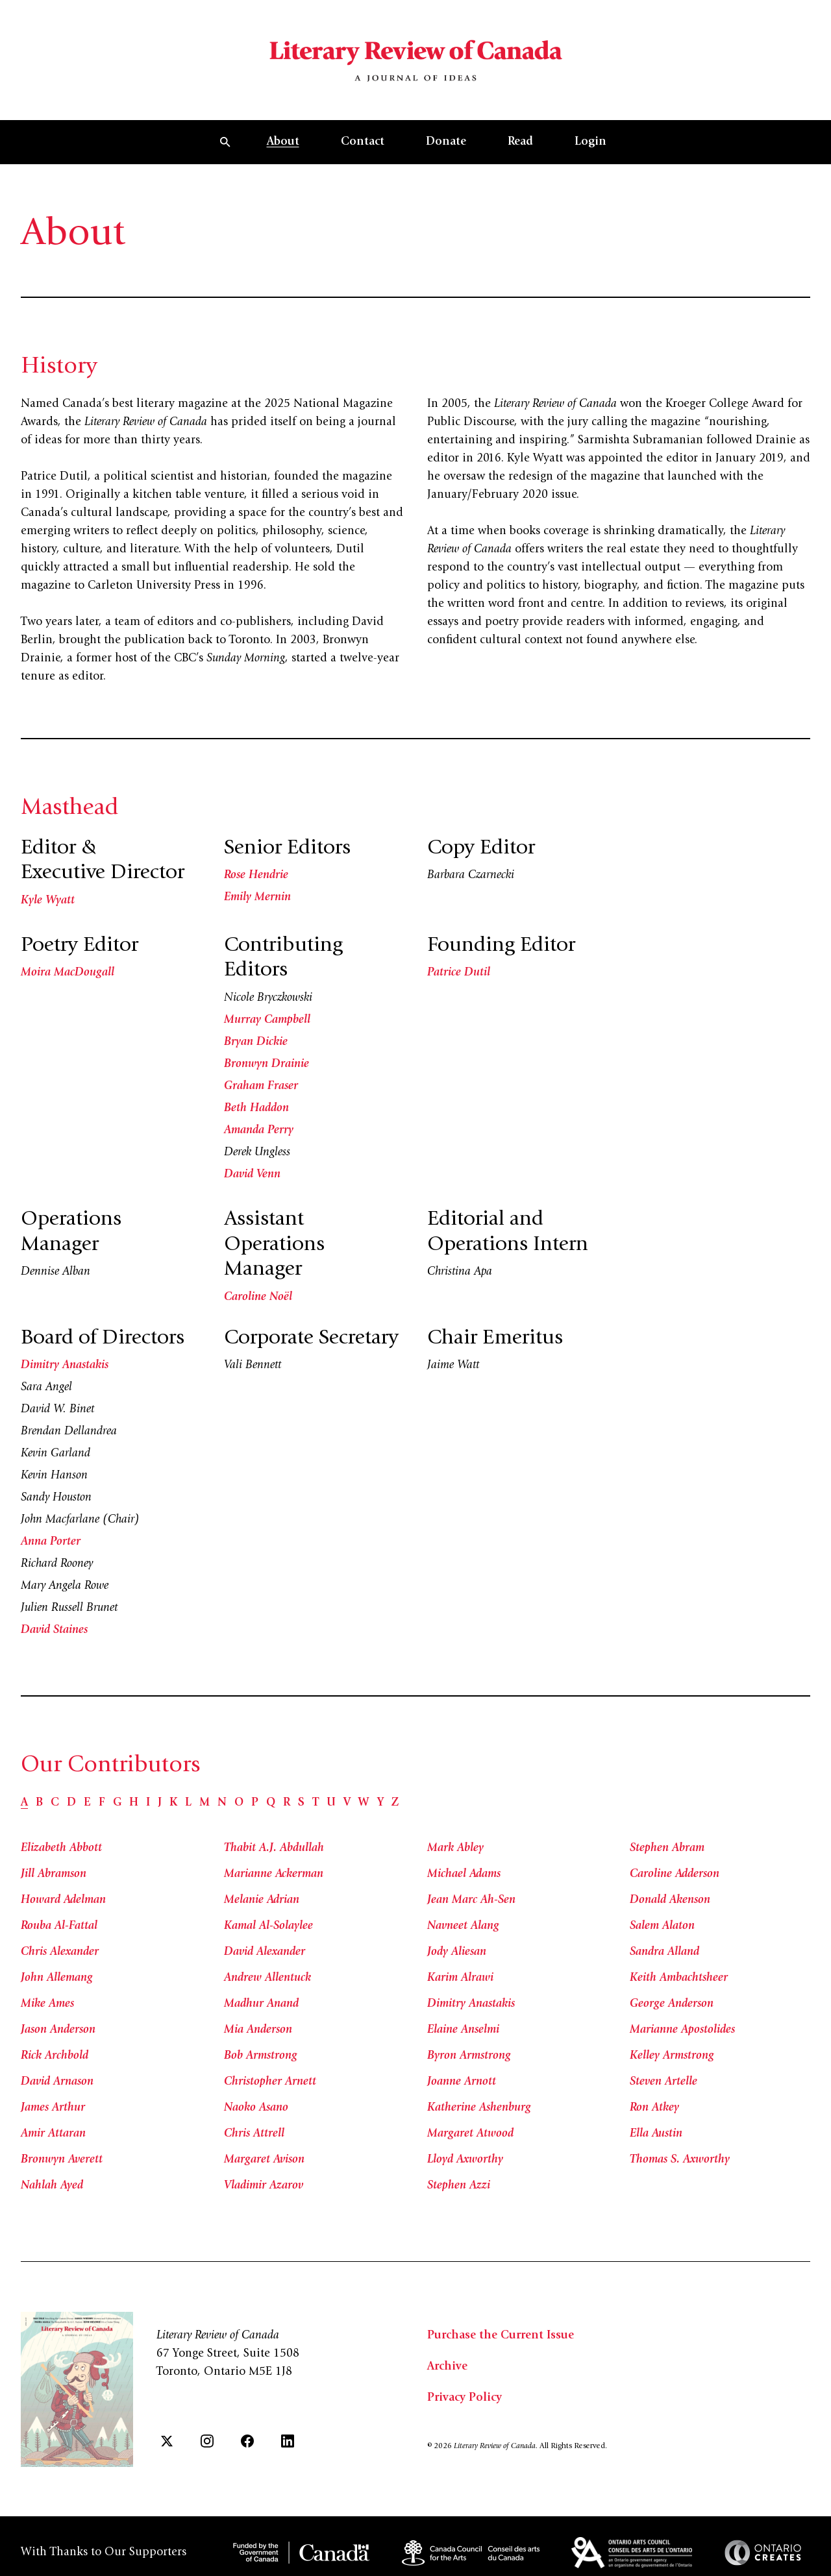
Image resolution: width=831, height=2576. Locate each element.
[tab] (24, 1803)
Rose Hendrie (256, 875)
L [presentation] (188, 1803)
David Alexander (264, 1952)
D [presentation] (71, 1803)
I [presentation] (148, 1803)
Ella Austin (656, 2134)
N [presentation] (222, 1803)
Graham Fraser (261, 1086)
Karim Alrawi (460, 1978)
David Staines (54, 1630)
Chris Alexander (60, 1952)
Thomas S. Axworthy (680, 2160)
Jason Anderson (58, 2030)
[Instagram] (207, 2441)
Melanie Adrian (261, 1900)
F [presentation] (102, 1803)
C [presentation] (55, 1803)
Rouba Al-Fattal (59, 1926)
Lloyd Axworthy (465, 2160)
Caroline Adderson (674, 1874)
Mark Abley (455, 1848)
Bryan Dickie (256, 1042)
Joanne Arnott (461, 2082)
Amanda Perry (258, 1130)
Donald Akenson (670, 1900)
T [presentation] (315, 1803)
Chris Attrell (254, 2134)
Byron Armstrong (469, 2056)
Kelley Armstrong (672, 2056)
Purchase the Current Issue (500, 2336)
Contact (362, 142)
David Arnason (57, 2082)
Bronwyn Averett (62, 2160)
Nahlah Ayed (52, 2186)
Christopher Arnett (270, 2082)
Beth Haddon (256, 1108)
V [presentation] (347, 1803)
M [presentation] (204, 1803)
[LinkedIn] (287, 2441)
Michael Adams (464, 1874)
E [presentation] (87, 1803)
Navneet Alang (463, 1926)
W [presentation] (363, 1803)
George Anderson (671, 2004)
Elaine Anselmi (463, 2030)
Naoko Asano (256, 2108)
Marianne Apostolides (682, 2030)
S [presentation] (301, 1803)
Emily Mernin (257, 897)
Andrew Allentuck (267, 1978)
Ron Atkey (654, 2108)
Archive (447, 2367)
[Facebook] (247, 2441)
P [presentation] (254, 1803)
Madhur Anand (261, 2004)
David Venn (252, 1175)
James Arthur (53, 2108)
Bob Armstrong (260, 2056)
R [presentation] (286, 1803)
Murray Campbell (267, 1020)
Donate (446, 142)
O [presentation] (238, 1803)
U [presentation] (331, 1803)
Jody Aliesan (456, 1952)
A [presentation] (24, 1803)
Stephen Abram (667, 1848)
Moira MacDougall (67, 973)
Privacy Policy (464, 2398)
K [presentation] (173, 1803)
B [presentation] (39, 1803)
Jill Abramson (53, 1874)
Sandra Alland (664, 1952)
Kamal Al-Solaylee (268, 1926)
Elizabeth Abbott (61, 1848)
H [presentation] (133, 1803)
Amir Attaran (53, 2134)
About (283, 142)
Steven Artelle (663, 2082)
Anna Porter (51, 1542)
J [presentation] (160, 1803)
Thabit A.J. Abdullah (274, 1848)
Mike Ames (47, 2004)
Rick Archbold (54, 2056)
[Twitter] (166, 2441)
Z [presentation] (395, 1803)
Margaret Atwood (470, 2134)
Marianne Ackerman (273, 1874)
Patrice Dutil (458, 973)
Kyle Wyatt (48, 901)
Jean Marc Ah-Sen (471, 1900)
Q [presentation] (270, 1803)
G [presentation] (117, 1803)
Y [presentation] (380, 1803)
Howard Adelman (63, 1900)
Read (520, 142)
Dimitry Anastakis (64, 1365)
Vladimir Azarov (263, 2186)
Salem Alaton (662, 1926)
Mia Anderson (258, 2030)
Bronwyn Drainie (266, 1064)
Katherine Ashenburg (479, 2108)
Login (590, 142)
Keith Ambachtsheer (679, 1978)
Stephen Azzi (458, 2186)
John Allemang (57, 1978)
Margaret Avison (264, 2160)
